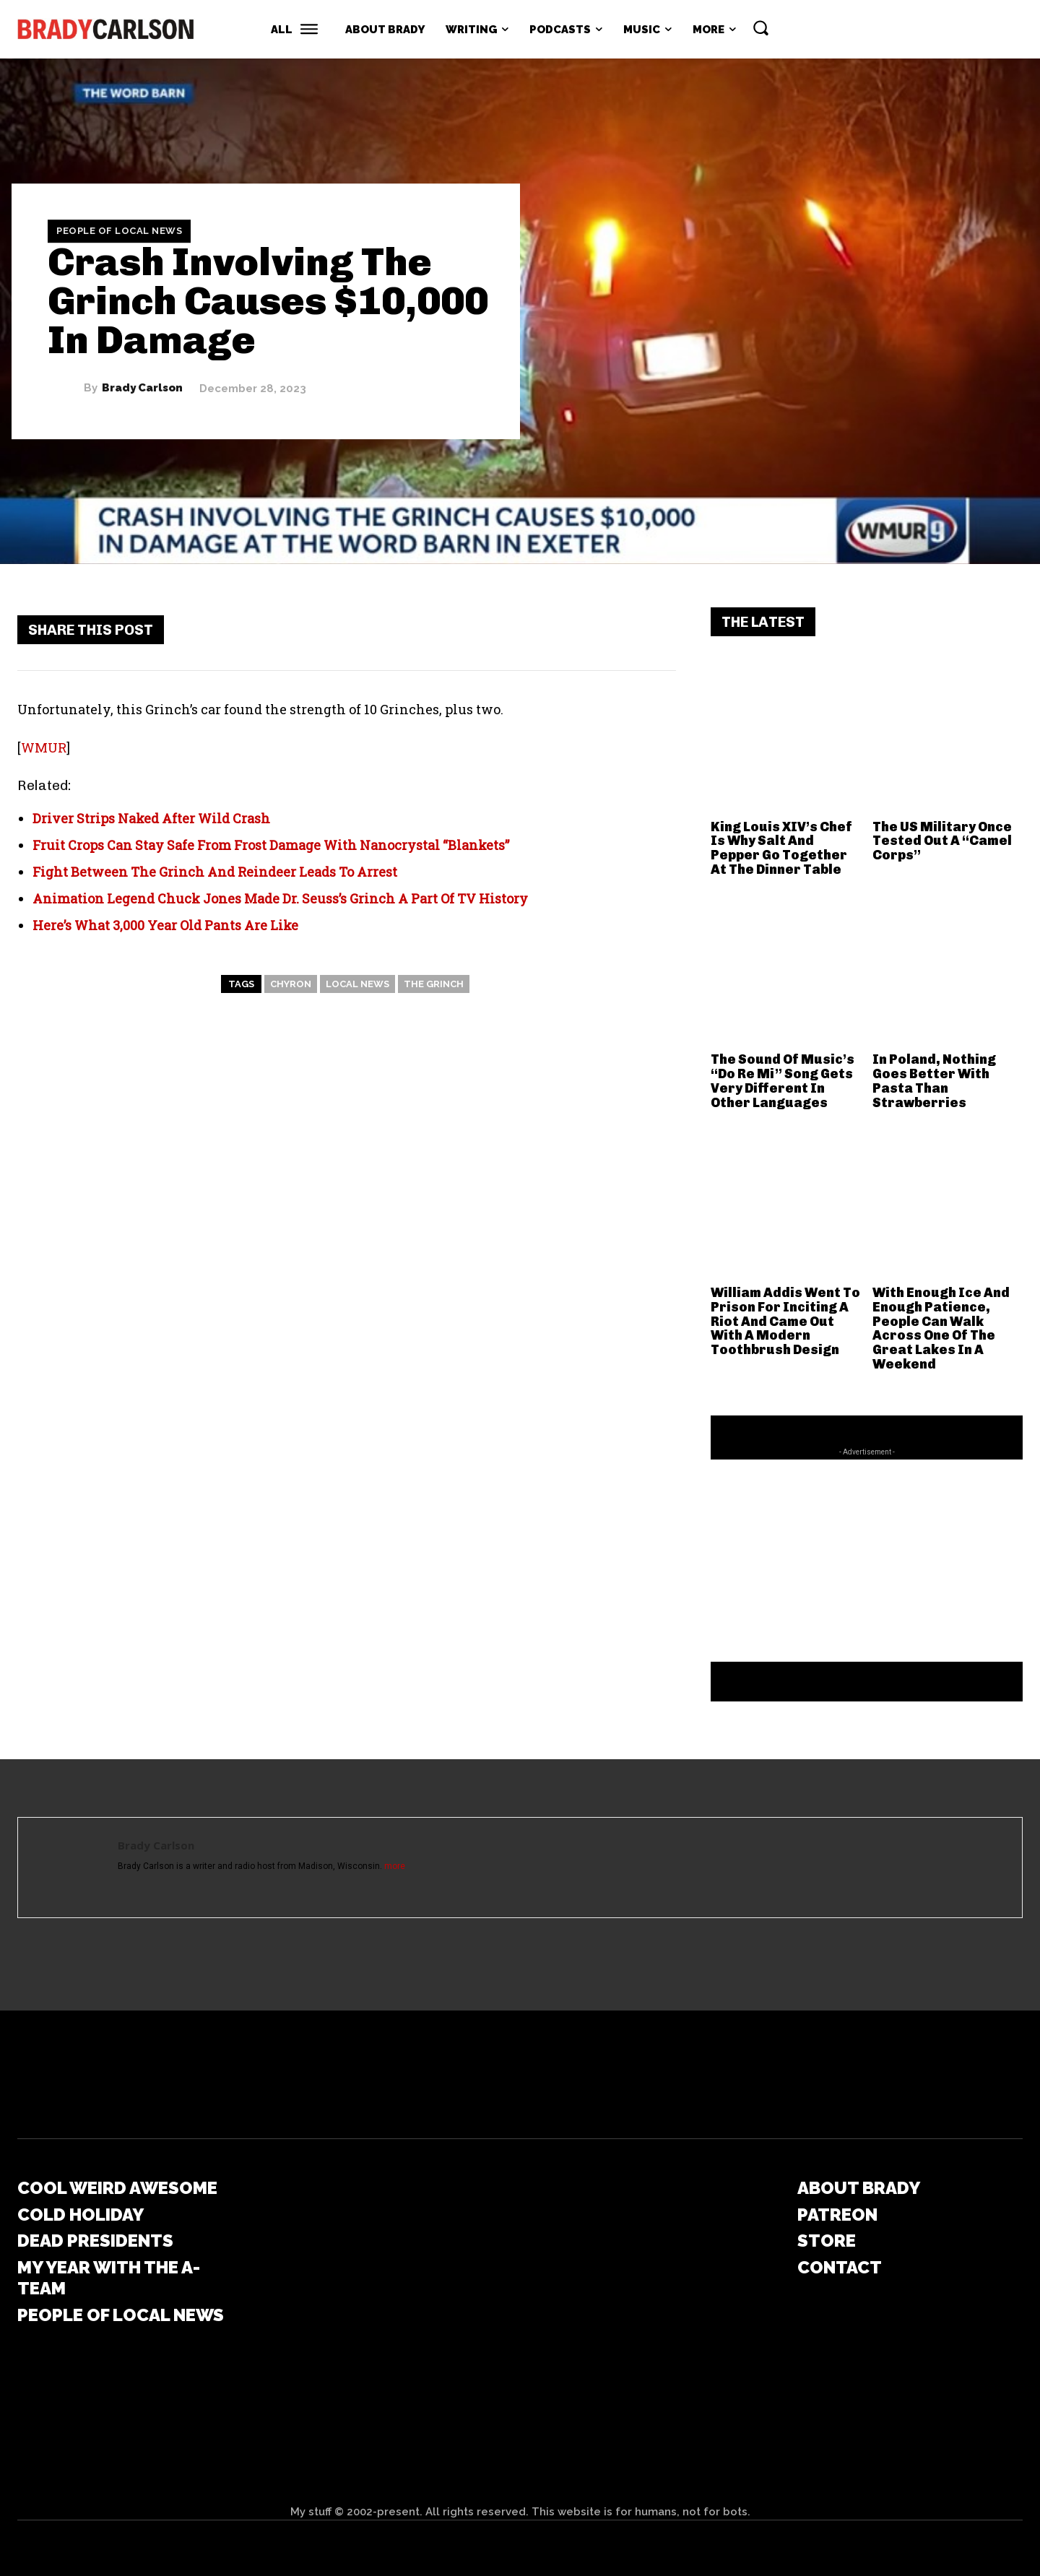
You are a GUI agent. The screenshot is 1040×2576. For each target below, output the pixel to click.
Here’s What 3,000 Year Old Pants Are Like (165, 925)
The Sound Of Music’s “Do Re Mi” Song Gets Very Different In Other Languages (782, 1080)
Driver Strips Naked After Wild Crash (151, 818)
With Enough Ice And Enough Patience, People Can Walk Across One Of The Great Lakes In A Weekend (941, 1328)
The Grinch (434, 984)
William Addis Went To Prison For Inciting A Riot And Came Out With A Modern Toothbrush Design (785, 1321)
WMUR (43, 747)
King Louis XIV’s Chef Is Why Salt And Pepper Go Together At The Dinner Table (781, 848)
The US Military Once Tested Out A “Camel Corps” (942, 841)
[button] (760, 27)
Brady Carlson (142, 388)
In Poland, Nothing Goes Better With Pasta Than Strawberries (934, 1080)
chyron (290, 984)
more (394, 1866)
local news (357, 984)
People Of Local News (119, 231)
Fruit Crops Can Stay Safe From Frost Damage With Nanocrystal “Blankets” (270, 845)
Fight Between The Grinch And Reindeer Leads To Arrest (214, 871)
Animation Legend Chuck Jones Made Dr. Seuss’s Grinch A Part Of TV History (280, 898)
